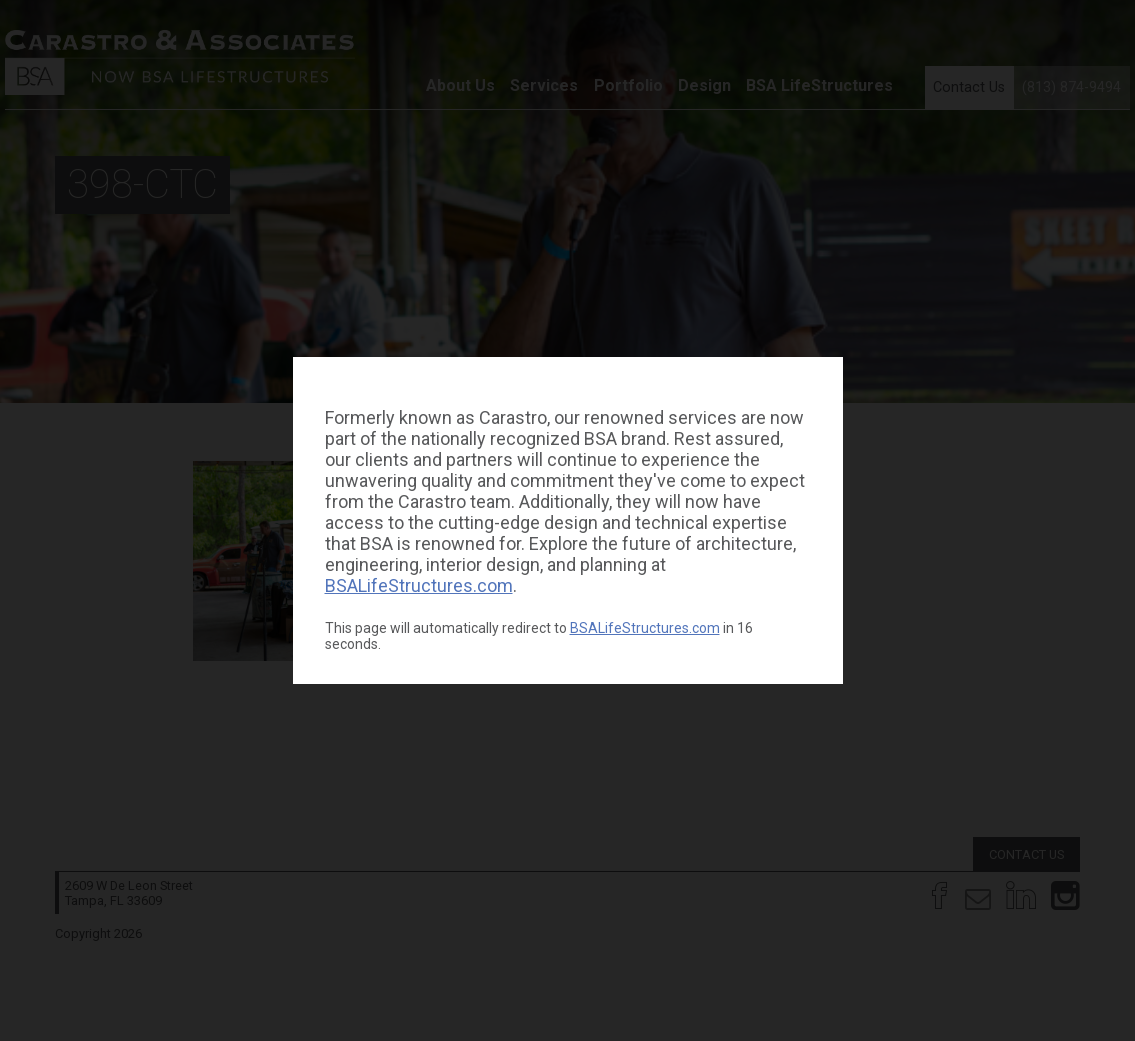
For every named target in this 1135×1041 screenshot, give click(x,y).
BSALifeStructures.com (419, 585)
